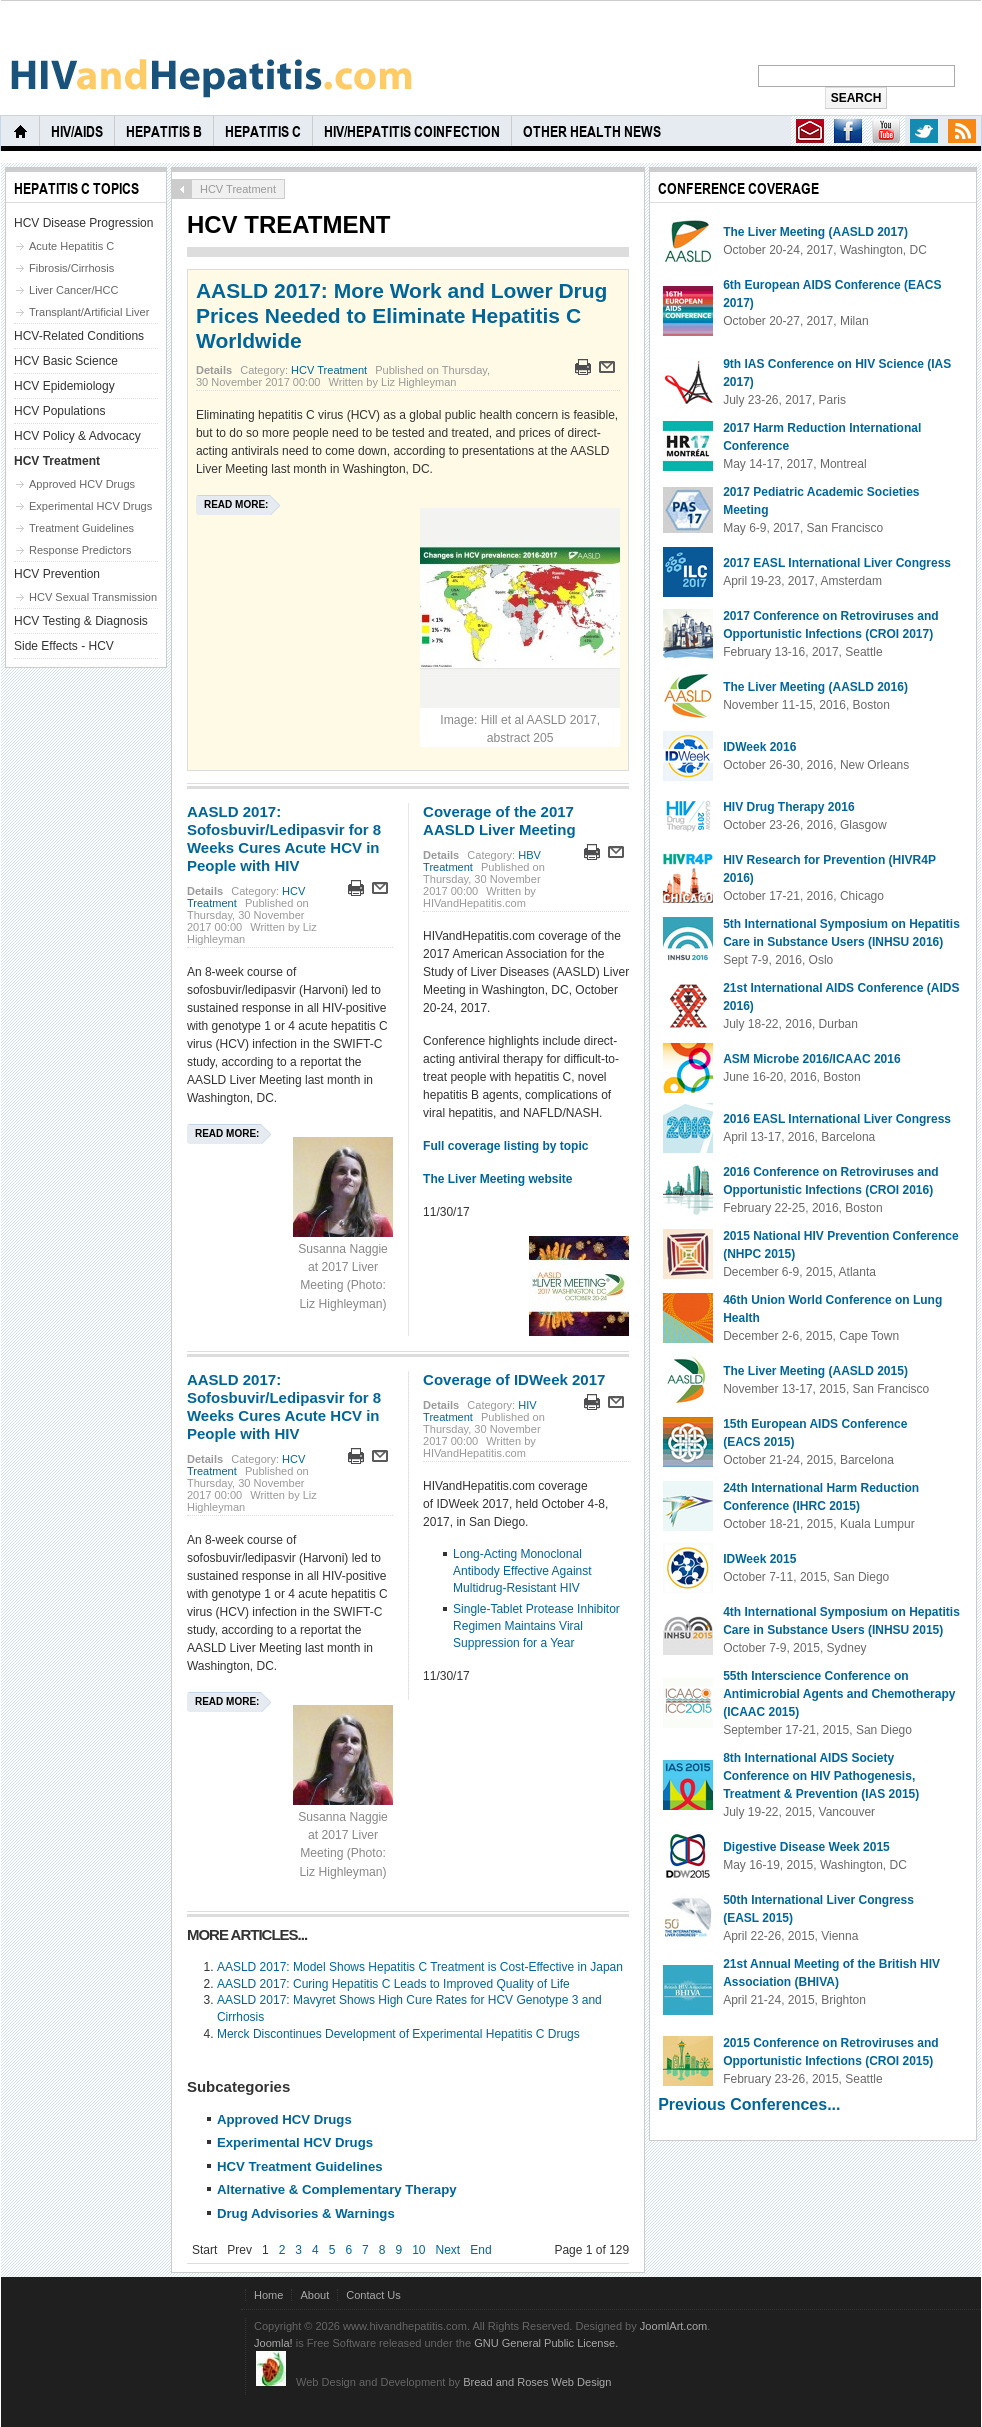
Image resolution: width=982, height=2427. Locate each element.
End (480, 2250)
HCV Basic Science (66, 361)
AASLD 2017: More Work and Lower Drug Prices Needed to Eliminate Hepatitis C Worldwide (402, 315)
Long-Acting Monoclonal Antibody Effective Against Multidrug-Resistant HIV (522, 1571)
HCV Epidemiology (64, 386)
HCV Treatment (329, 370)
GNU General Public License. (546, 2343)
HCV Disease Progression (83, 223)
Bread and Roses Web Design (537, 2382)
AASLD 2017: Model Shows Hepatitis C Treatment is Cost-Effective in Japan (420, 1967)
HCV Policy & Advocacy (77, 436)
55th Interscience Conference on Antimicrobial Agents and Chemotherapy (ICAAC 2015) (839, 1694)
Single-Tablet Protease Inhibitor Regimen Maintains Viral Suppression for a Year (536, 1626)
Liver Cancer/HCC (74, 290)
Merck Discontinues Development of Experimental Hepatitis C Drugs (398, 2034)
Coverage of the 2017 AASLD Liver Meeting (499, 820)
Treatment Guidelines (81, 528)
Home (268, 2295)
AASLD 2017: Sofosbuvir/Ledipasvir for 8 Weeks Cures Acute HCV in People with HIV (284, 838)
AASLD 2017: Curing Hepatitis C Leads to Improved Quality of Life (393, 1984)
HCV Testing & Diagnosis (81, 621)
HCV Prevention (57, 574)
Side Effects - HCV (64, 646)
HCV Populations (59, 411)
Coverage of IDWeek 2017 (514, 1379)
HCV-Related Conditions (79, 336)
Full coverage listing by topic (505, 1146)
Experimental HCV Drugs (295, 2142)
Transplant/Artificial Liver (89, 312)
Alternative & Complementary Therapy (337, 2189)
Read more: (236, 504)
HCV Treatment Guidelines (300, 2166)
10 (418, 2250)
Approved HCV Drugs (284, 2119)
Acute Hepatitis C (71, 246)
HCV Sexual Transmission (93, 597)
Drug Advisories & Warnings (306, 2213)
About (314, 2295)
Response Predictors (80, 550)
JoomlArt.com (673, 2326)
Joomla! (273, 2343)
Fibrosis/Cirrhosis (71, 268)
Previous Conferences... (749, 2104)
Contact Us (373, 2295)
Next (448, 2250)
